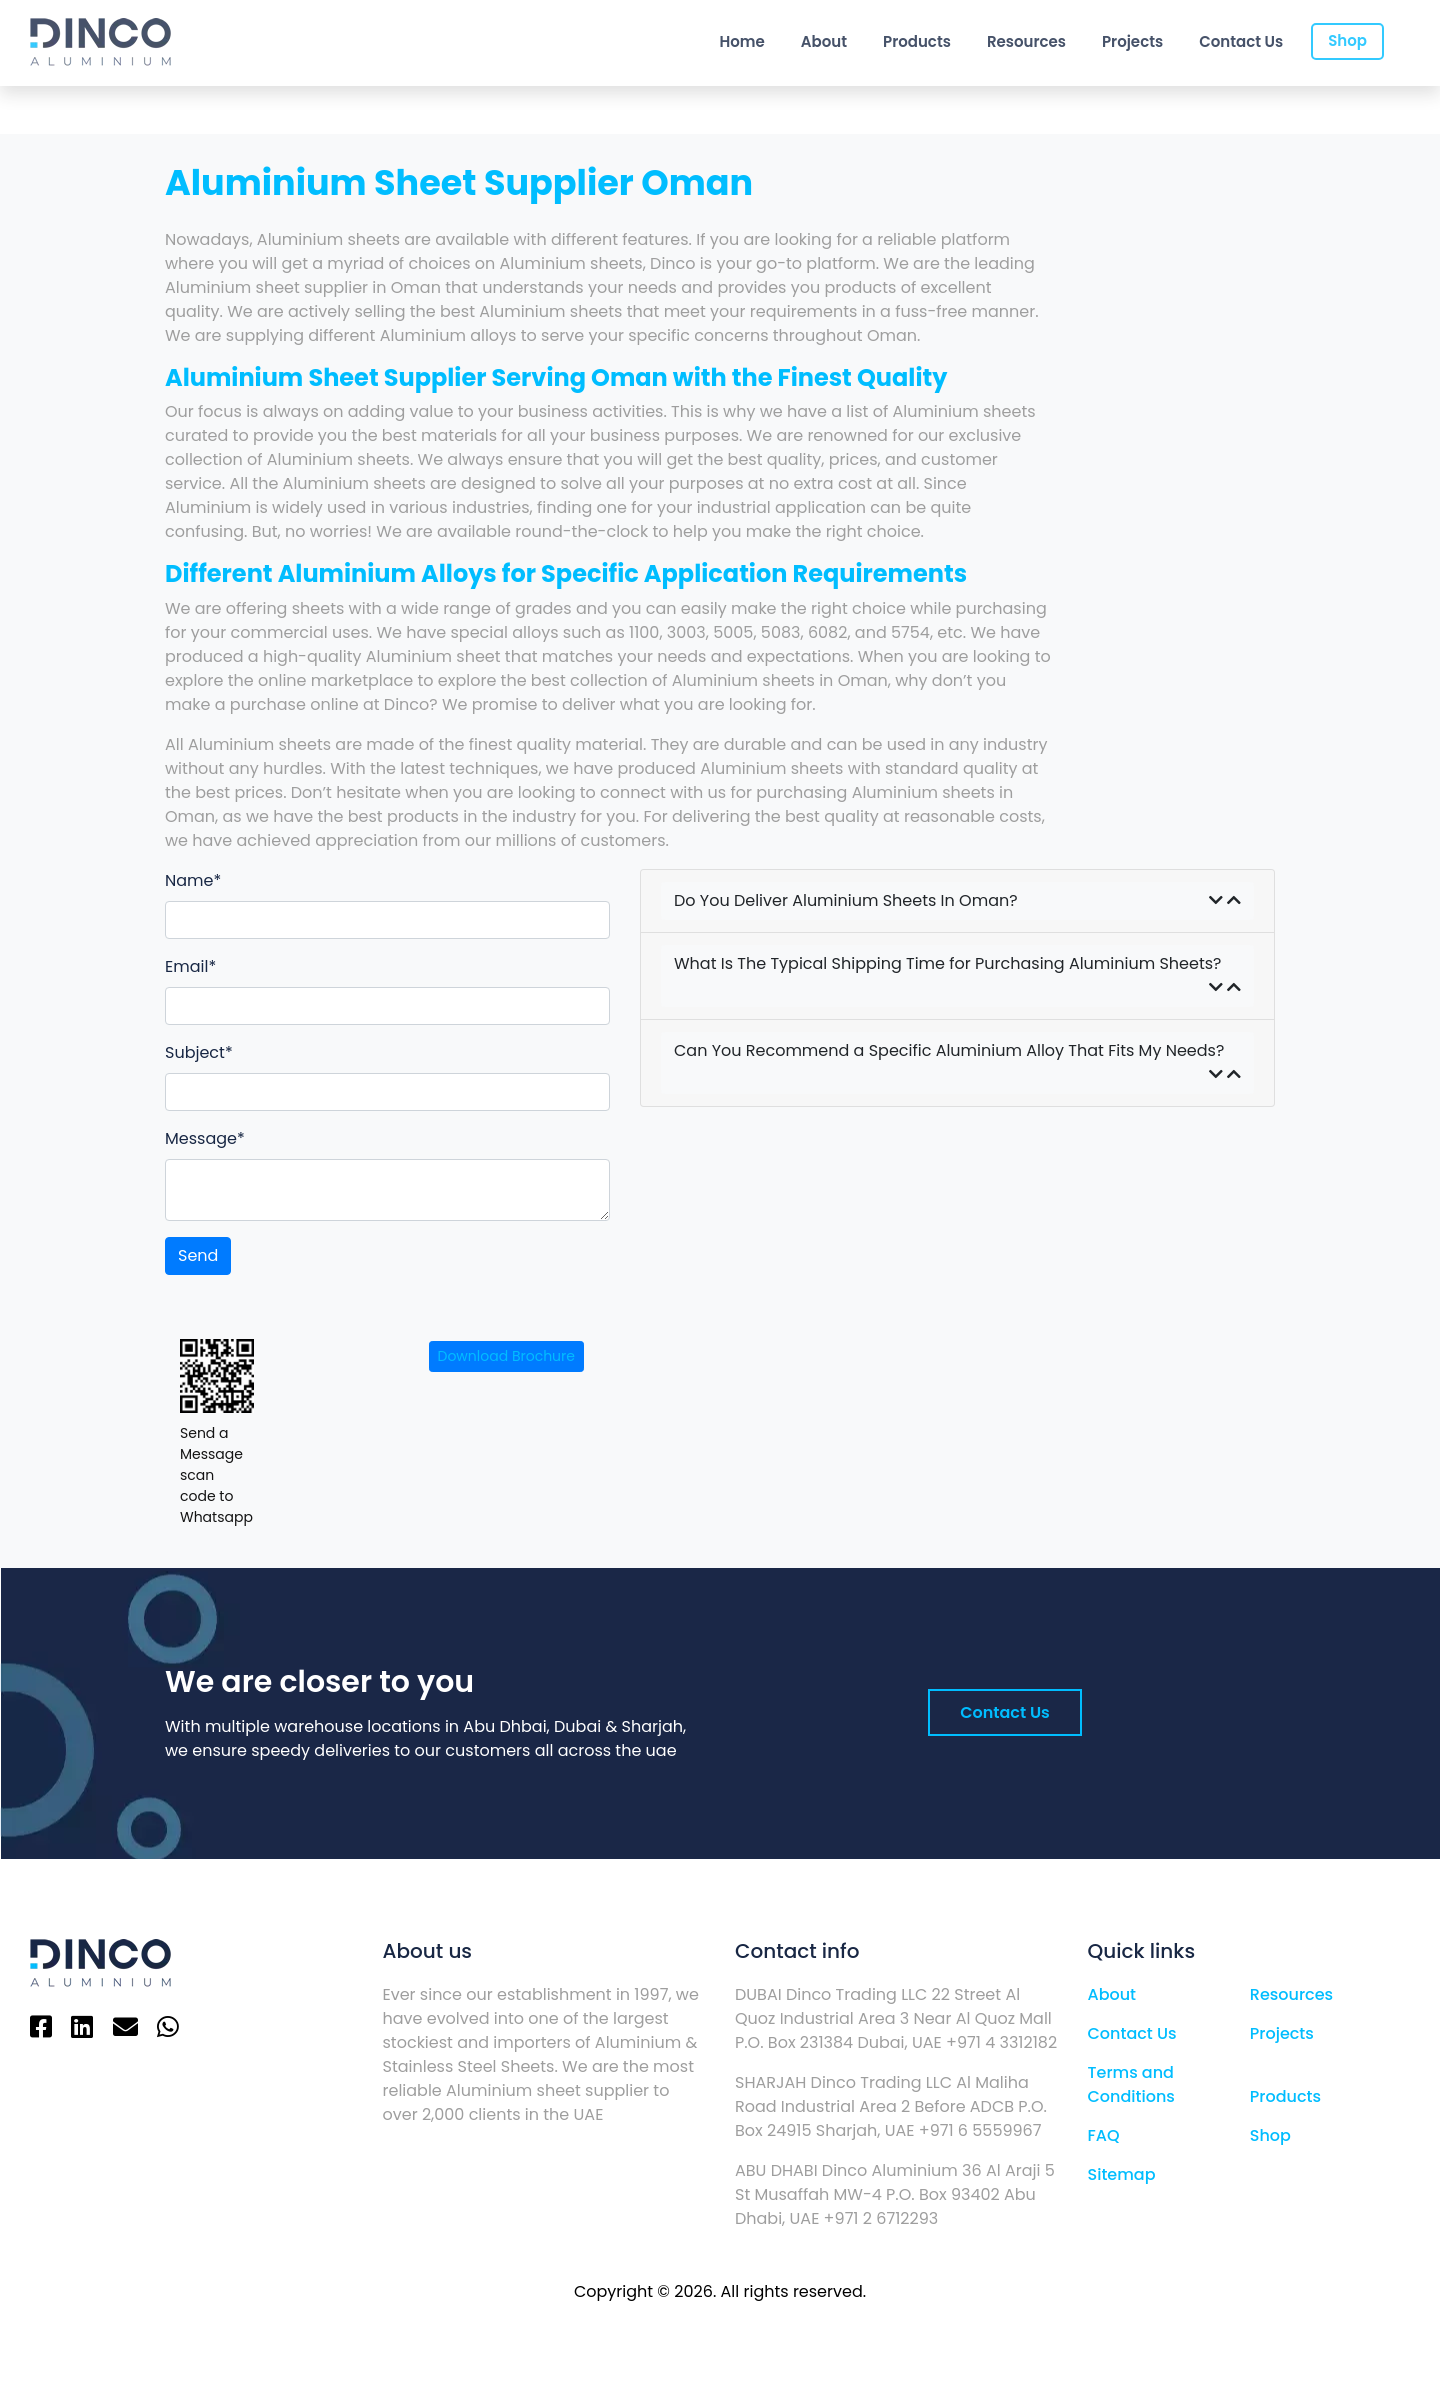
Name (189, 880)
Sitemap (1122, 2174)
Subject (195, 1052)
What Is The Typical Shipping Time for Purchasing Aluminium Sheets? (957, 976)
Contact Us (1241, 41)
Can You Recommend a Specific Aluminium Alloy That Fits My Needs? (957, 1063)
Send (198, 1255)
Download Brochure (506, 1356)
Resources (1026, 41)
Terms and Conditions (1131, 2084)
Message (201, 1138)
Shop (1347, 40)
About (824, 41)
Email (186, 966)
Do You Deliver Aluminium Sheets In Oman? (957, 901)
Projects (1132, 41)
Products (917, 41)
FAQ (1104, 2135)
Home (741, 41)
